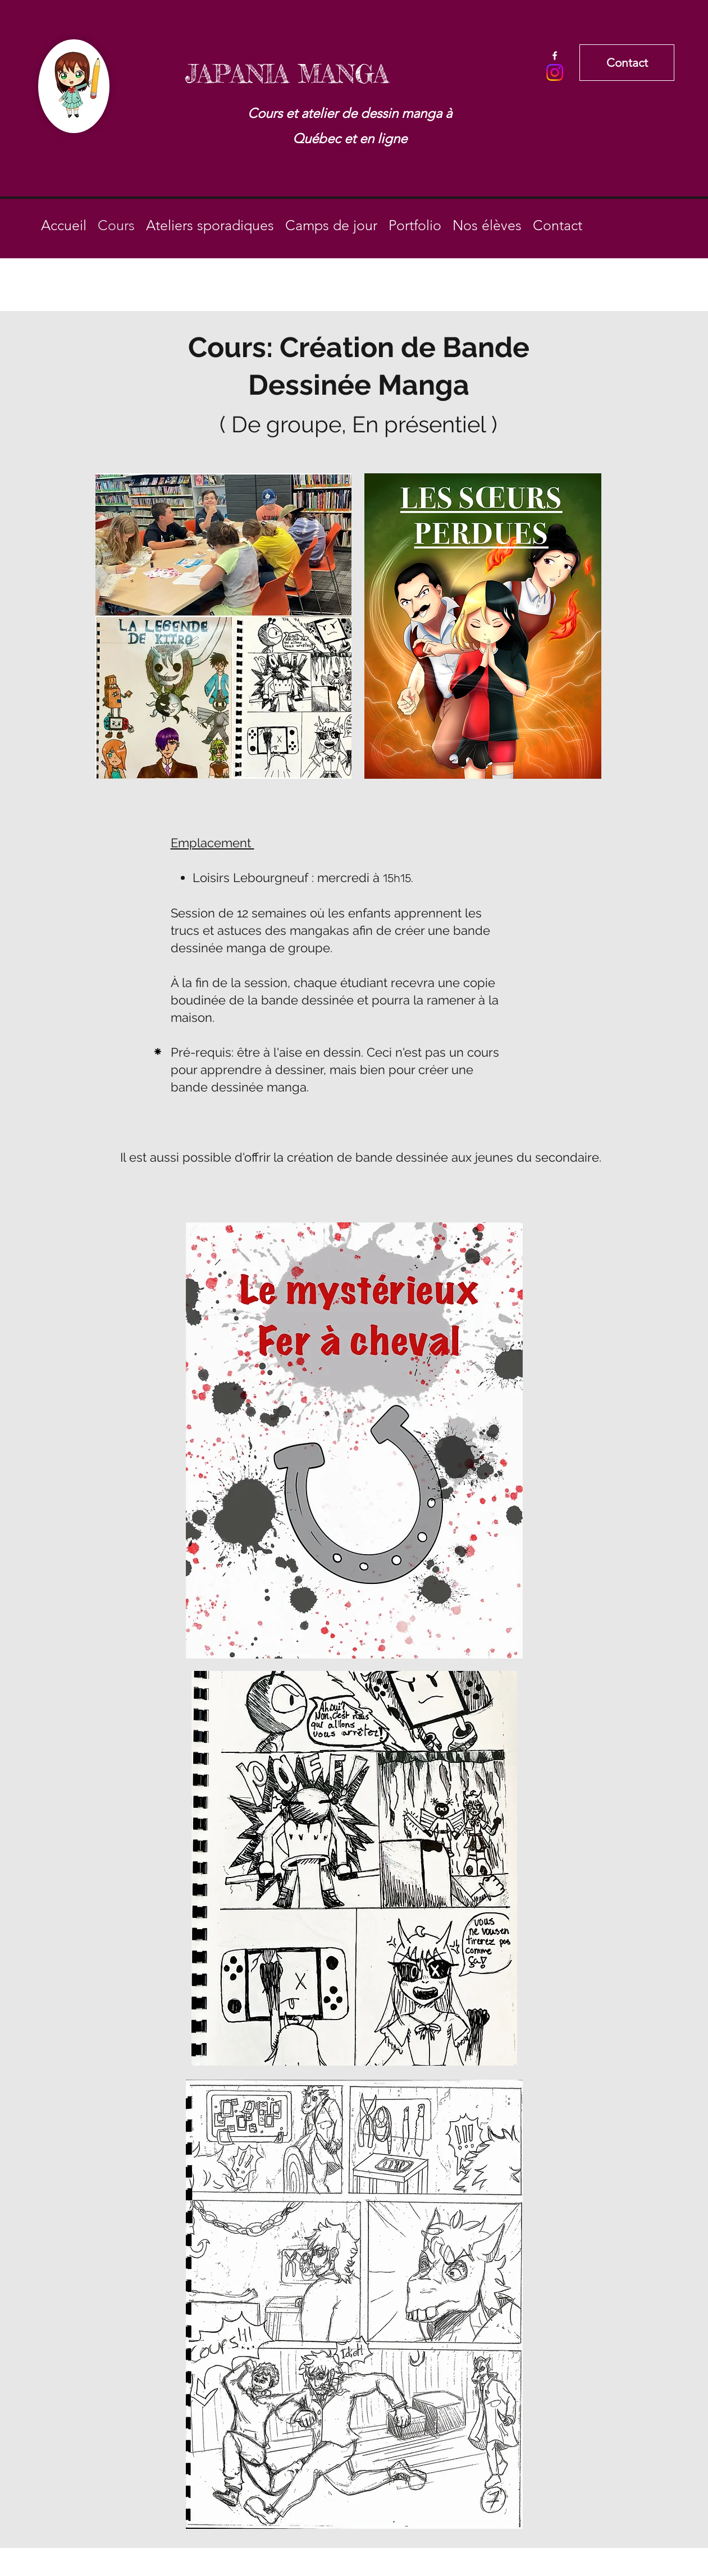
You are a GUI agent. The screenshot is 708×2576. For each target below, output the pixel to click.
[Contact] (626, 62)
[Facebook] (554, 55)
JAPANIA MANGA (287, 73)
